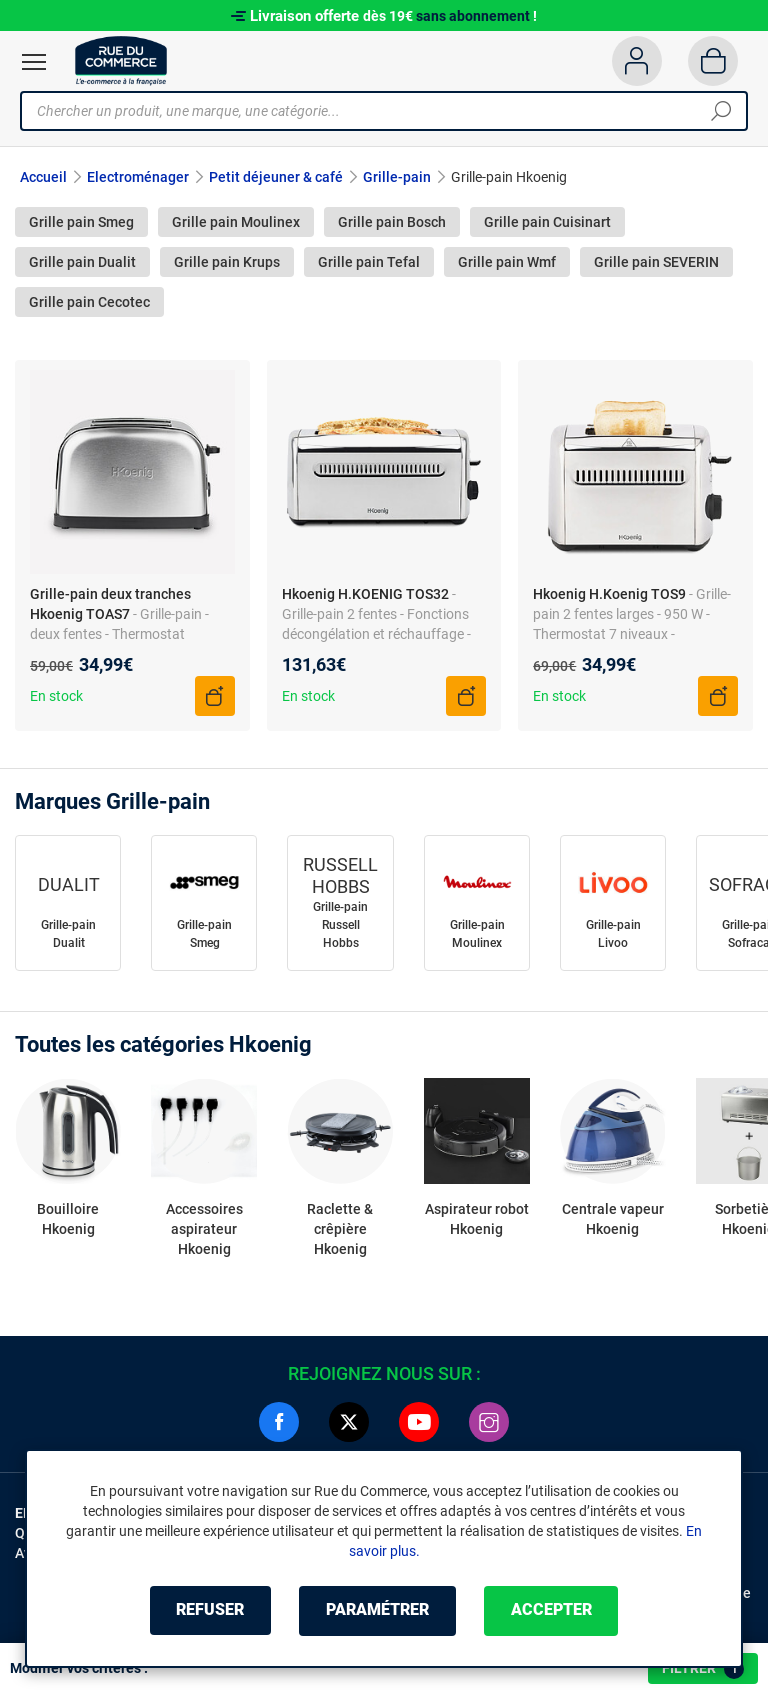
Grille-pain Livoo (613, 934)
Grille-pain (397, 177)
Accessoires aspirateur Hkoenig (204, 1229)
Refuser (208, 1610)
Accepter (553, 1610)
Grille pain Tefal (369, 262)
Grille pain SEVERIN (656, 262)
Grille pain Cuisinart (547, 222)
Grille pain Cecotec (89, 302)
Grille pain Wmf (507, 262)
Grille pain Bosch (392, 222)
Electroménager (138, 177)
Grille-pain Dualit (68, 934)
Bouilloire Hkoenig (68, 1219)
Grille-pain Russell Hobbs (340, 925)
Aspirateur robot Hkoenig (477, 1219)
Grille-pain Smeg (204, 934)
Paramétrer (377, 1610)
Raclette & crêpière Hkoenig (340, 1229)
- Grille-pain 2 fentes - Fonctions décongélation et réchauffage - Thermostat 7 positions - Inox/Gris (376, 634)
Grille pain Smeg (81, 222)
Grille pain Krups (227, 262)
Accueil (43, 177)
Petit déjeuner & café (276, 177)
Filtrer (703, 1669)
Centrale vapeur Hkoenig (613, 1219)
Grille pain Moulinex (236, 222)
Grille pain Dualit (82, 262)
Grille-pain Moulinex (477, 934)
